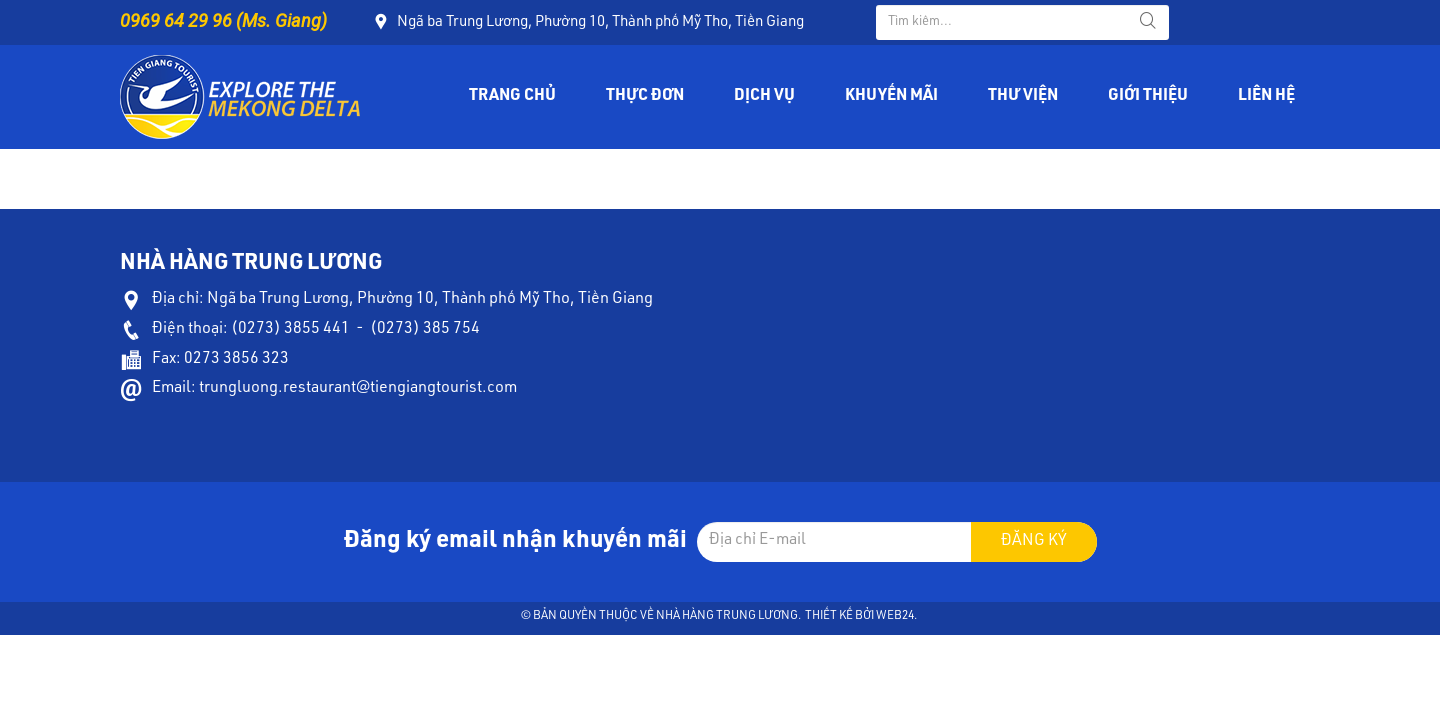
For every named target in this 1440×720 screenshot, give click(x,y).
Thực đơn (645, 97)
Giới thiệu (1148, 97)
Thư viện (1023, 97)
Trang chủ (512, 97)
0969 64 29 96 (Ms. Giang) (223, 20)
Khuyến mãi (891, 97)
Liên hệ (1266, 97)
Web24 (895, 616)
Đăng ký (1034, 542)
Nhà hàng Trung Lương (727, 616)
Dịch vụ (764, 97)
